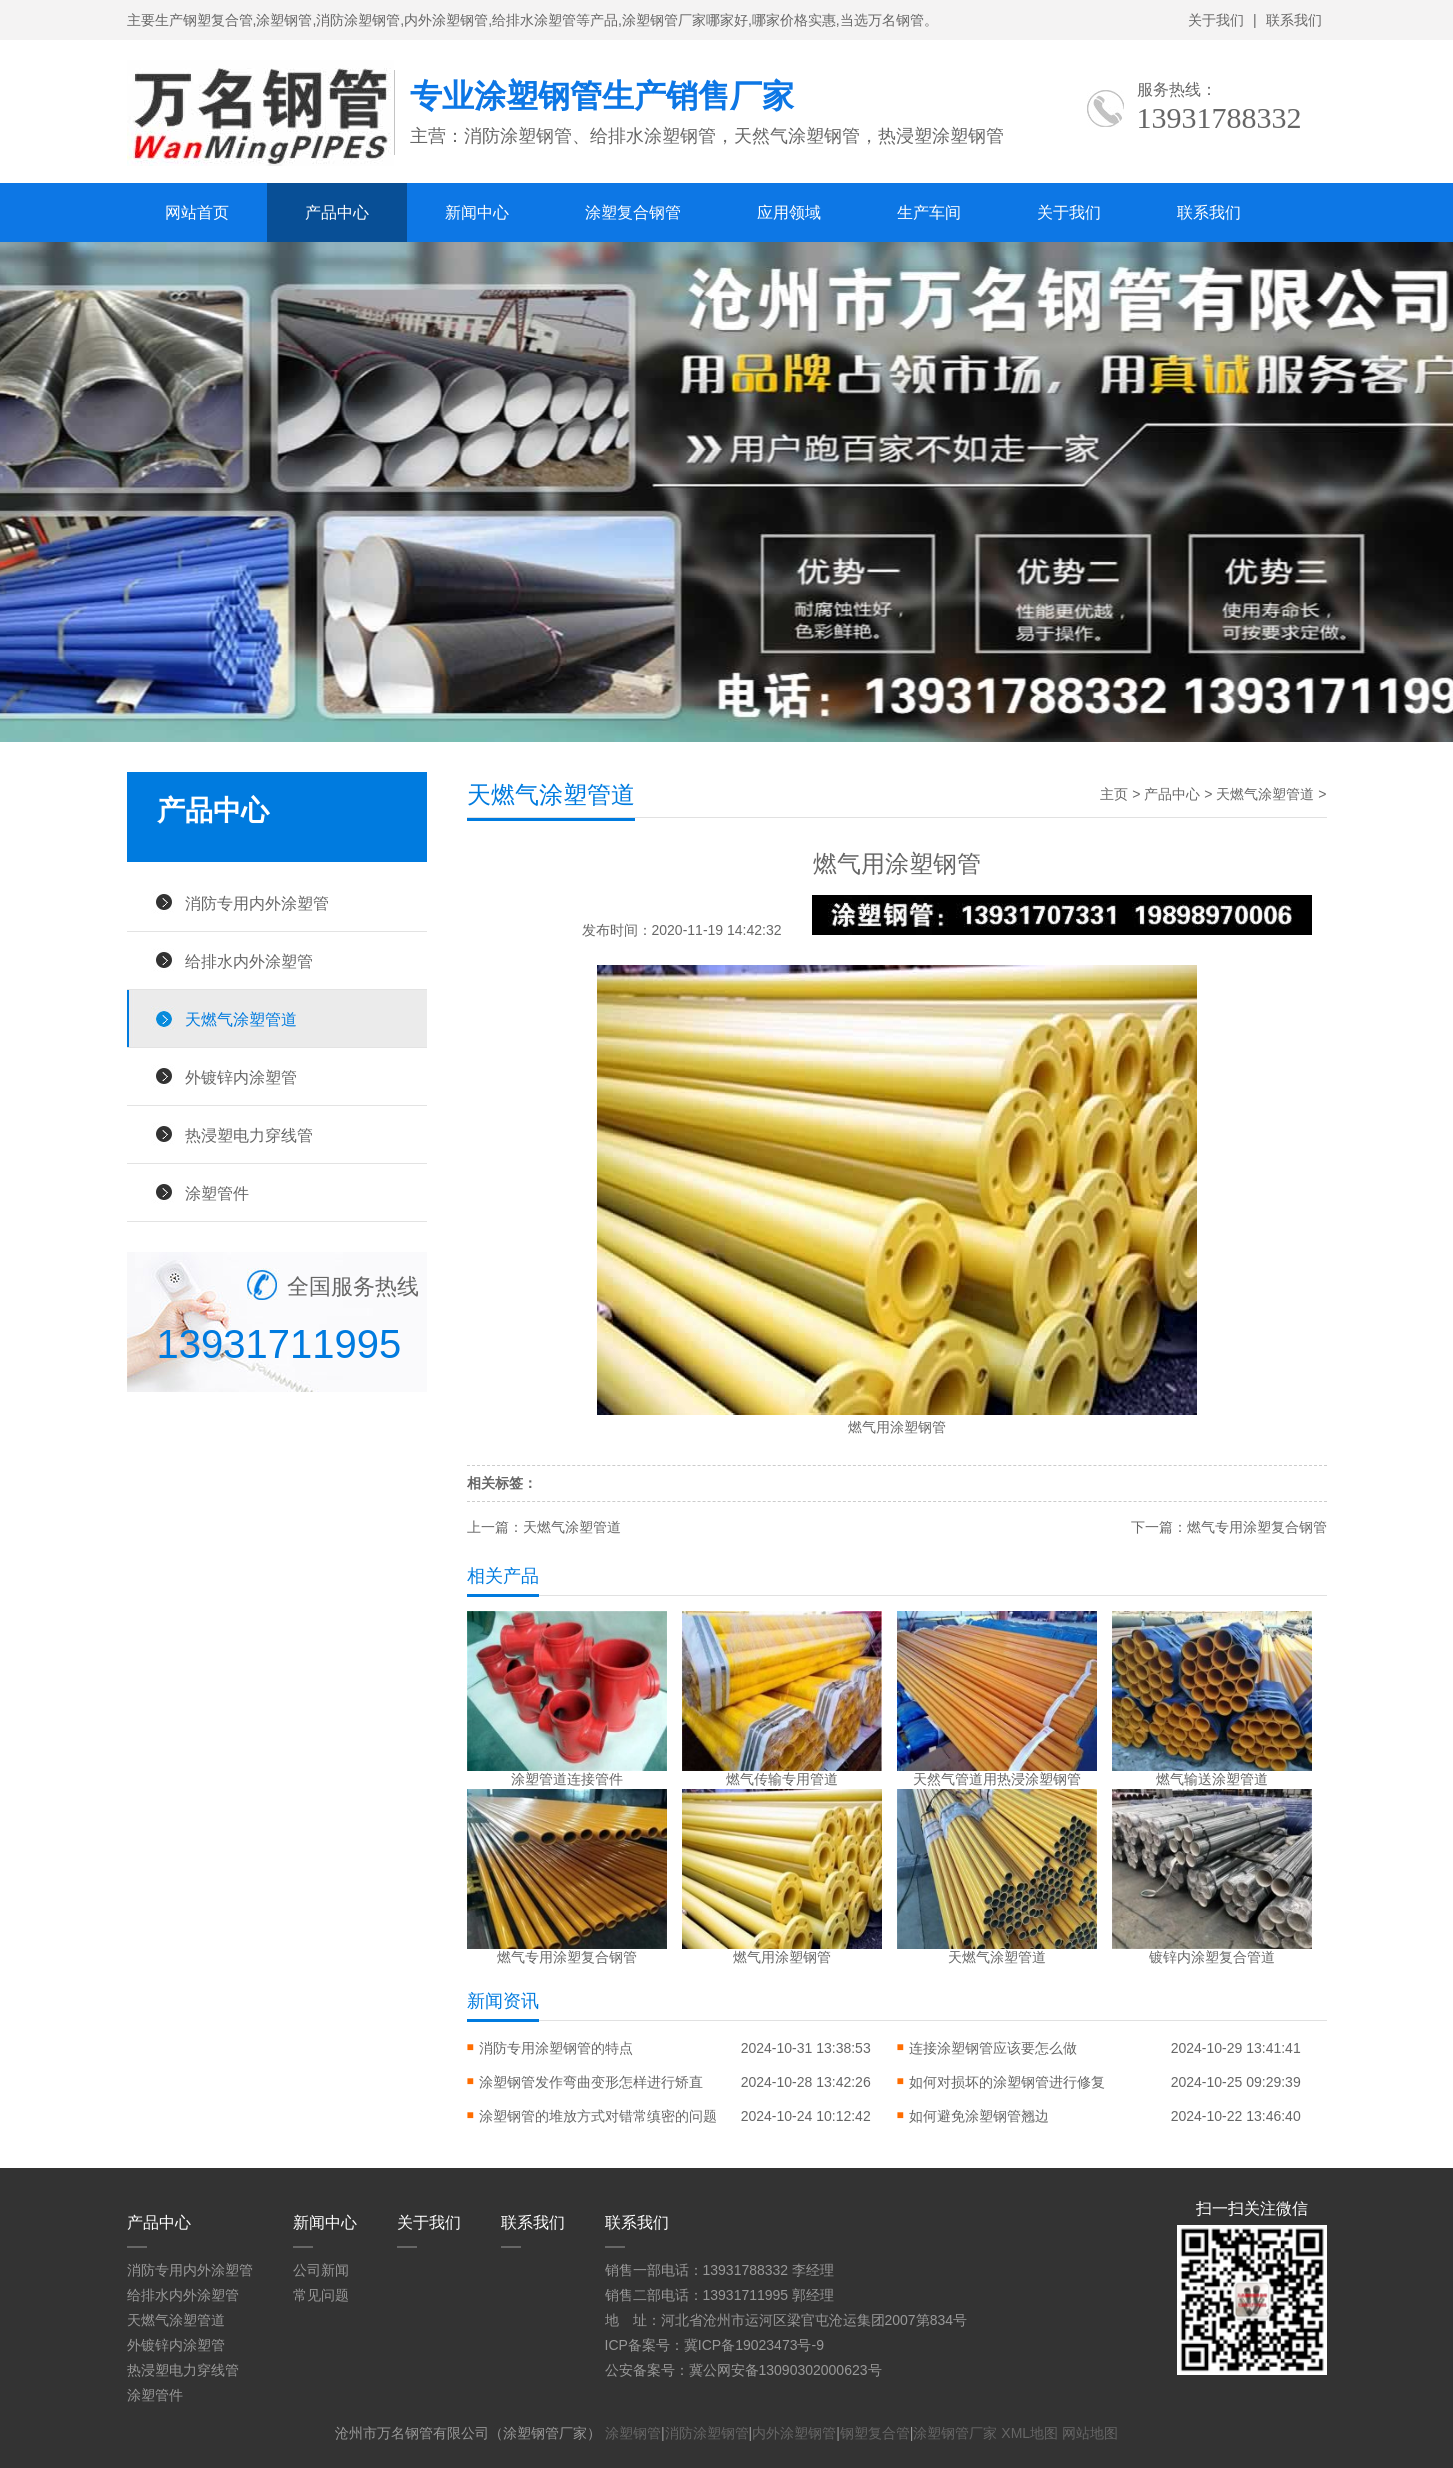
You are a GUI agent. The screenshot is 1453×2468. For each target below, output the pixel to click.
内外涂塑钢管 (794, 2433)
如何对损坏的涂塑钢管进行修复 (1007, 2082)
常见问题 (321, 2295)
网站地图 (1090, 2433)
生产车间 (929, 212)
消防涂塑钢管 (707, 2433)
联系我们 (1294, 20)
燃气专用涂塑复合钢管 (1257, 1527)
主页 (1114, 794)
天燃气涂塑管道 (241, 1019)
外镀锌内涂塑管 (241, 1077)
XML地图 (1029, 2433)
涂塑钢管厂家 (955, 2433)
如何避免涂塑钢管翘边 (979, 2116)
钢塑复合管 (875, 2433)
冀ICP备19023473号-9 (754, 2345)
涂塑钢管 (633, 2433)
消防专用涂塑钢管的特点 (556, 2048)
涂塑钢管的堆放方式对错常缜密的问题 (598, 2116)
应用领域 (789, 212)
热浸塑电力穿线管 (249, 1135)
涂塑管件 (217, 1193)
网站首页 (197, 212)
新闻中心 (477, 212)
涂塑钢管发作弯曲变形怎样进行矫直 (591, 2082)
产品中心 (337, 212)
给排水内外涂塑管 (249, 961)
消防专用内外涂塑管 (257, 903)
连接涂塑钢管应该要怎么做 (993, 2048)
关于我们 (1216, 20)
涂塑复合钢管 (633, 212)
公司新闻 (321, 2270)
